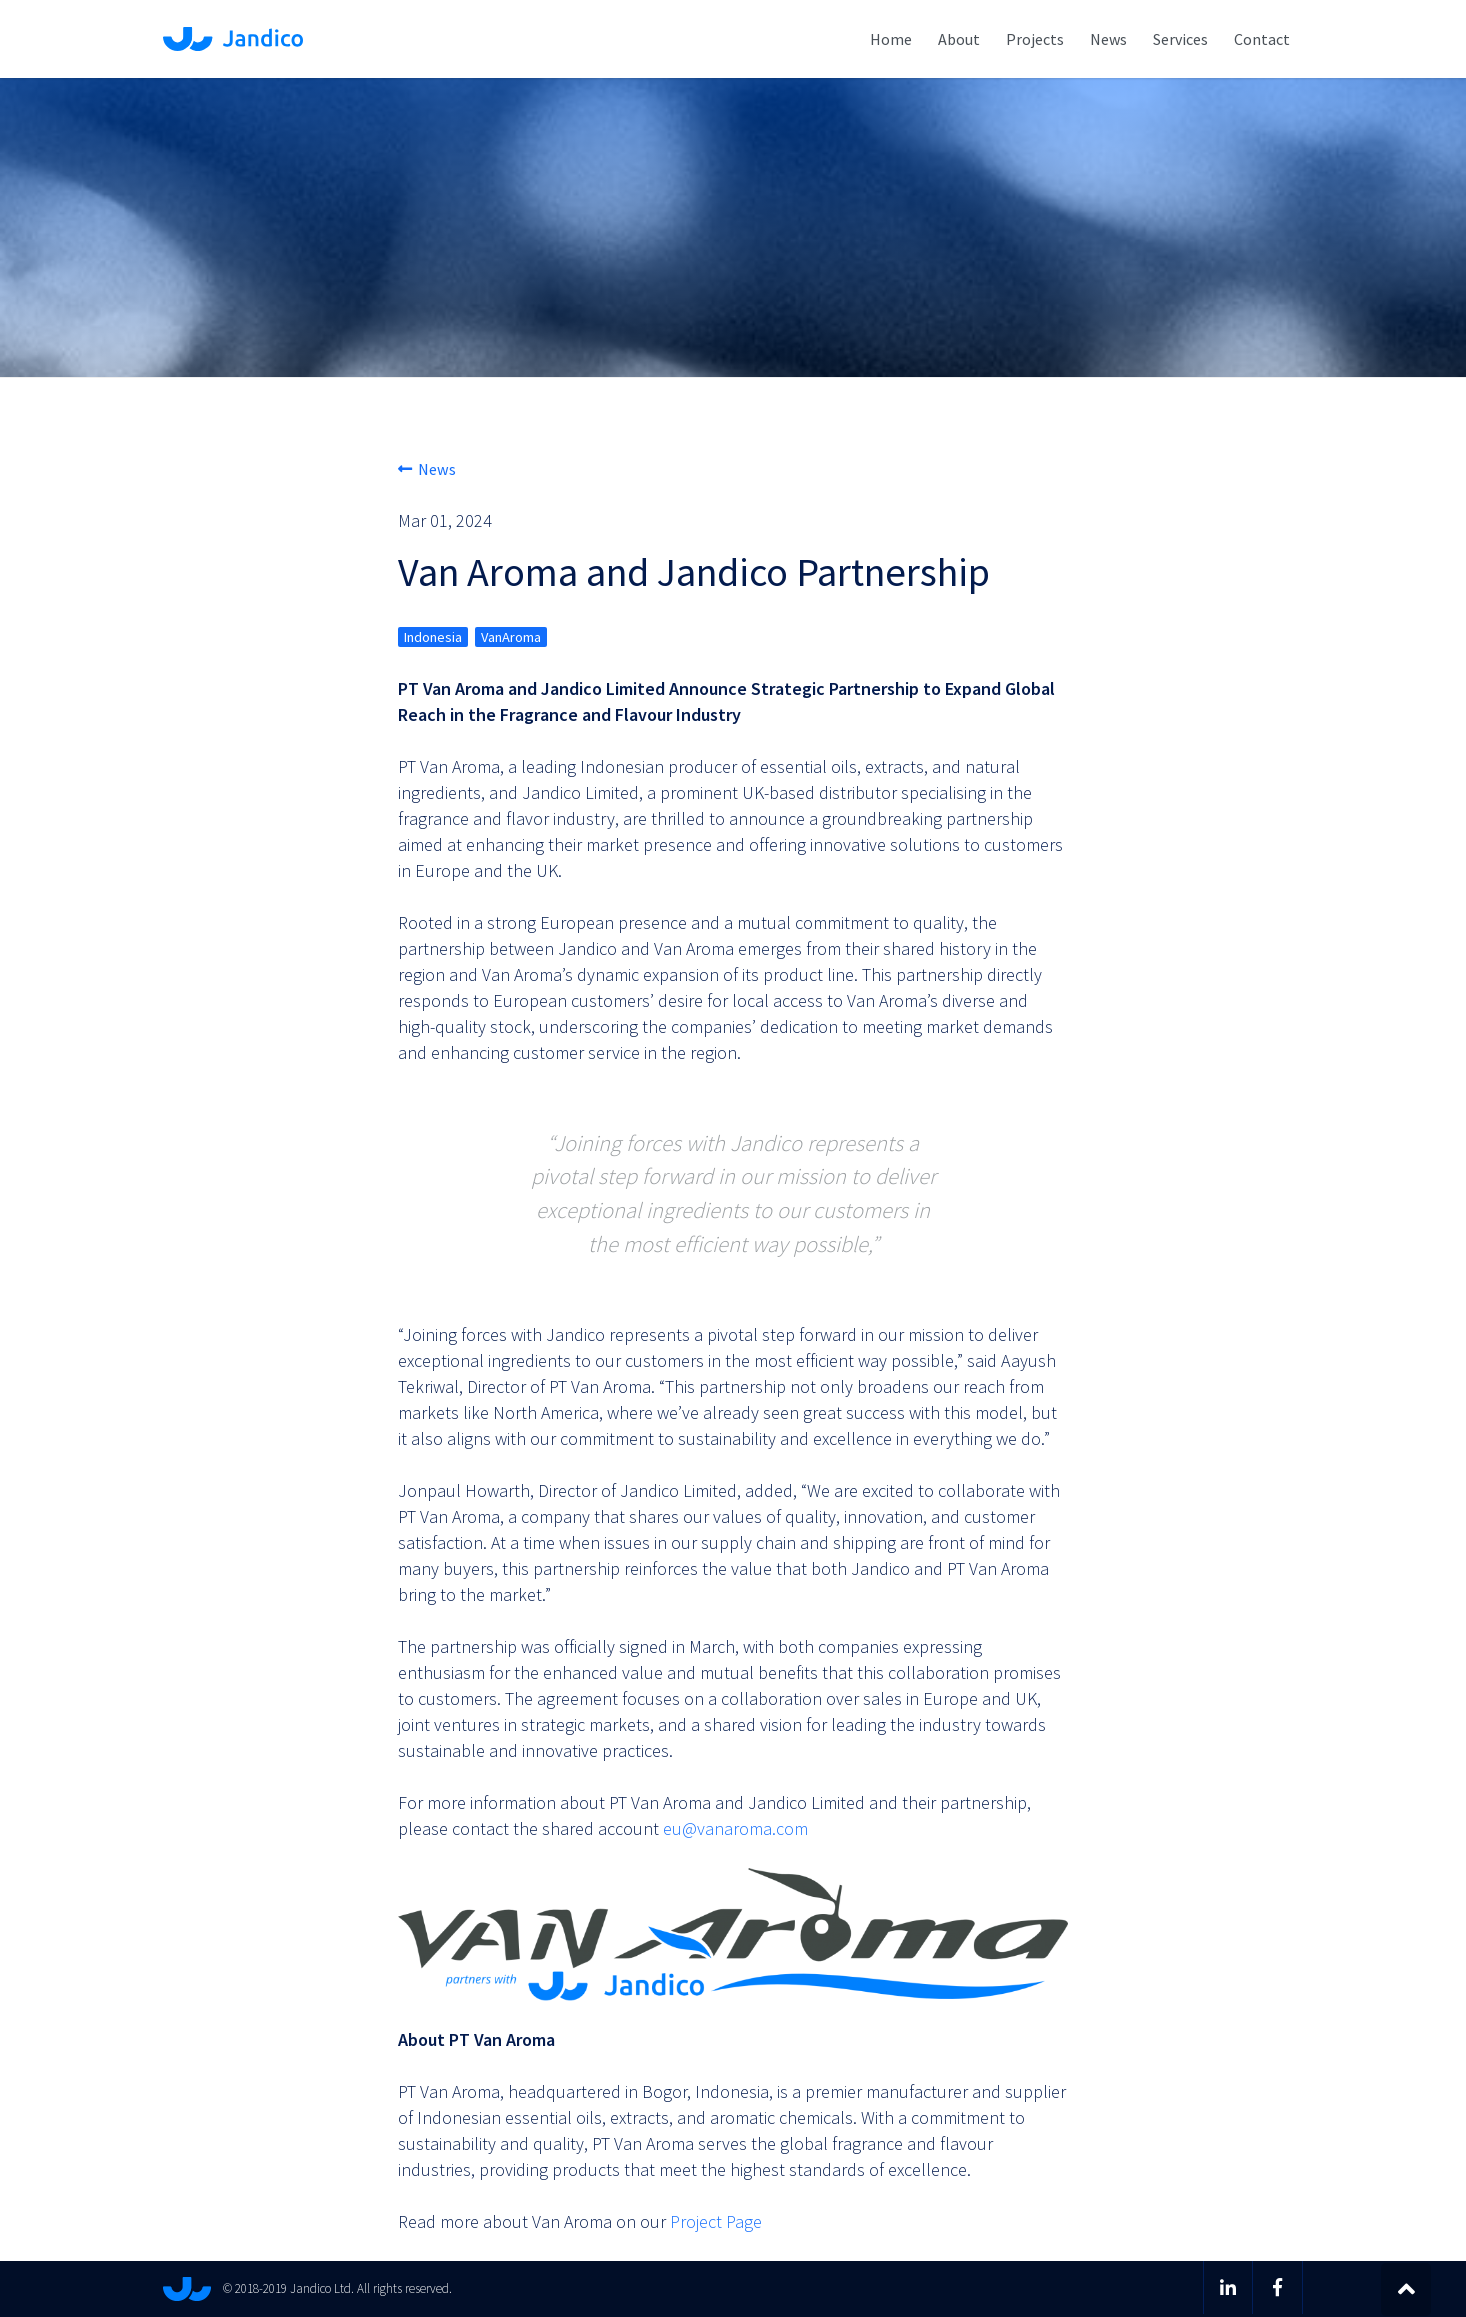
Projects (1035, 39)
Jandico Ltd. (233, 39)
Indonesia (433, 637)
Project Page (716, 2221)
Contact (1262, 39)
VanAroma (511, 637)
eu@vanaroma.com (735, 1828)
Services (1180, 39)
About (959, 39)
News (1108, 39)
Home (891, 39)
